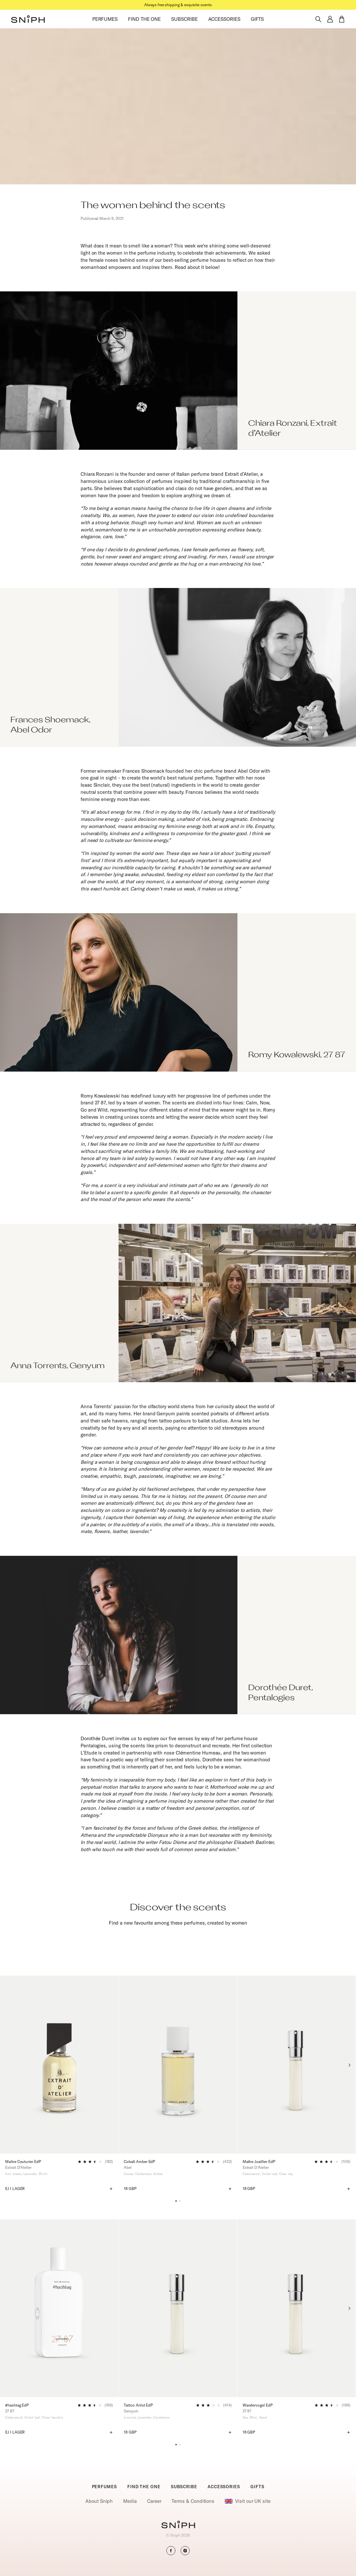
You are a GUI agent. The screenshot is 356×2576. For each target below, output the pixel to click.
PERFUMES (105, 19)
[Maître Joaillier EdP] (296, 2064)
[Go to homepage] (178, 2525)
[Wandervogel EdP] (296, 2308)
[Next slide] (349, 2065)
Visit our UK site (248, 2501)
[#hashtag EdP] (59, 2308)
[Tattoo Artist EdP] (178, 2308)
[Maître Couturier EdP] (59, 2064)
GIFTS (257, 19)
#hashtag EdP (17, 2405)
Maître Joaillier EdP (259, 2161)
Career (154, 2501)
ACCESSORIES (224, 19)
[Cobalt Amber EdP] (178, 2064)
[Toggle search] (318, 19)
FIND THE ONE (144, 19)
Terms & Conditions (193, 2501)
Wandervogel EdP (258, 2405)
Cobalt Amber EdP (139, 2161)
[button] (27, 19)
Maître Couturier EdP (23, 2161)
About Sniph (99, 2501)
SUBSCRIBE (184, 19)
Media (130, 2501)
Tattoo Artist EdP (138, 2405)
